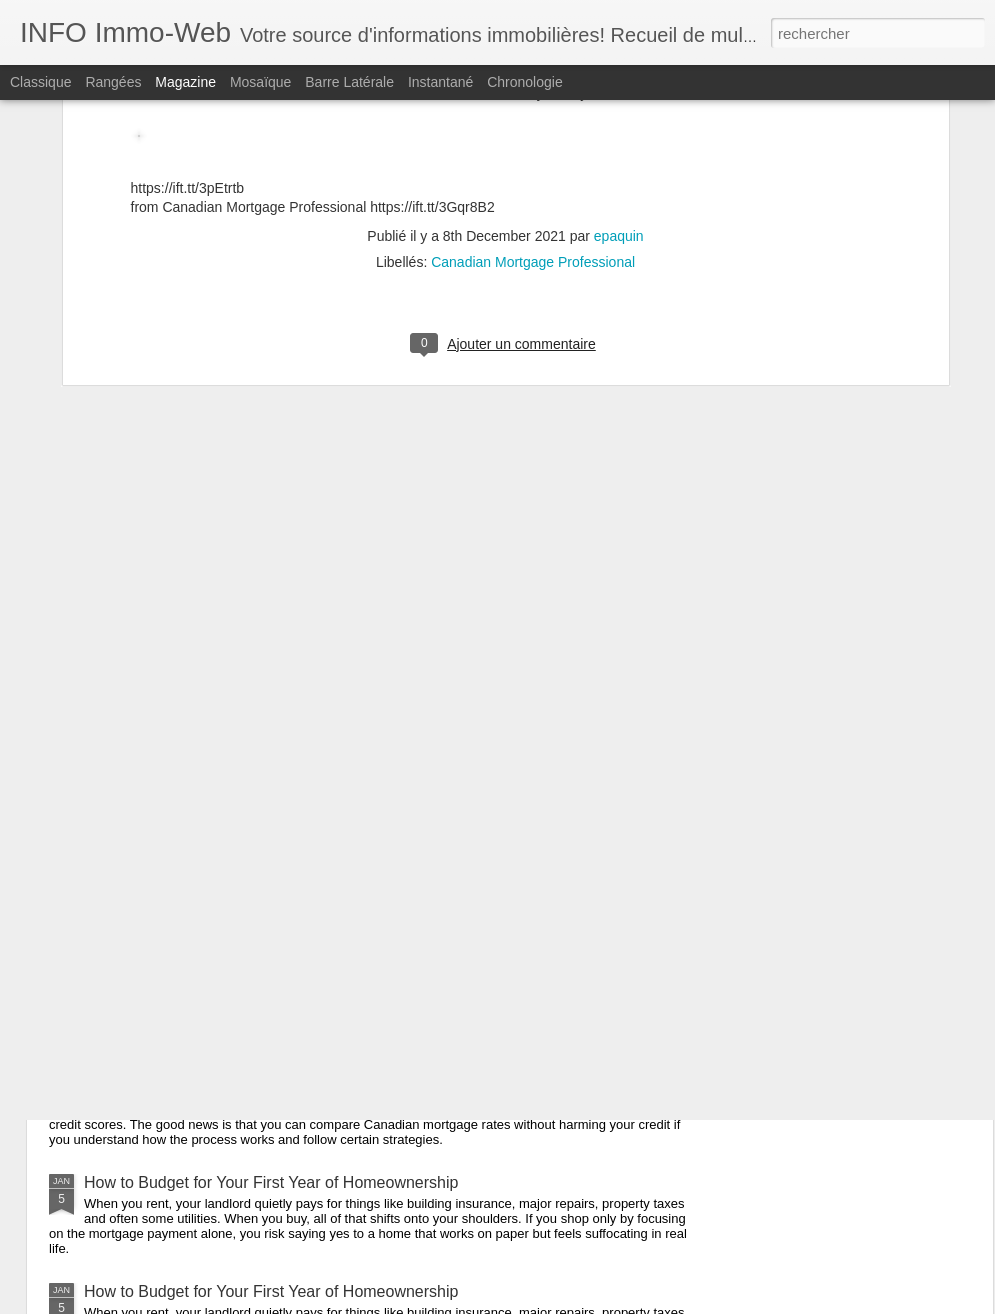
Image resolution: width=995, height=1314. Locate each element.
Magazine (185, 82)
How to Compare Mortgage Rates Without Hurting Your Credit (302, 964)
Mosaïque (260, 82)
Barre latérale (349, 82)
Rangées (113, 82)
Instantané (440, 82)
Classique (40, 82)
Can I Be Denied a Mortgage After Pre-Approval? (257, 840)
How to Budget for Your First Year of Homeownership (271, 1182)
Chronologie (525, 82)
